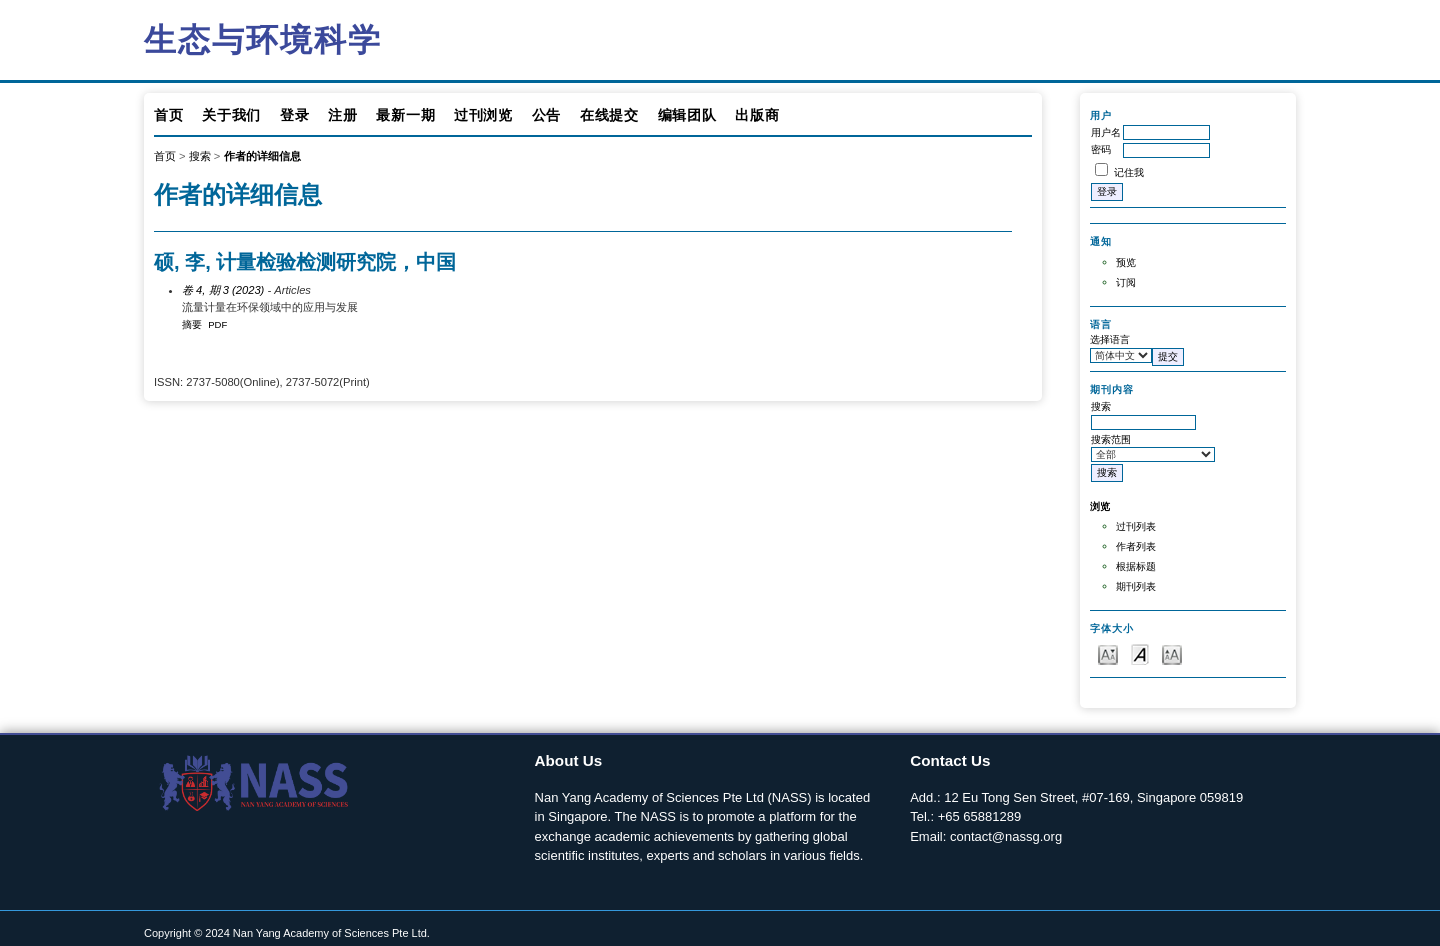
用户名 (1106, 132)
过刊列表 (1136, 526)
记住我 (1129, 172)
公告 (546, 115)
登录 (294, 115)
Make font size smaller (1108, 653)
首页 (168, 115)
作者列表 (1136, 546)
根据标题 (1136, 566)
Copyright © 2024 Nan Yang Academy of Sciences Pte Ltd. (287, 933)
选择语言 (1110, 339)
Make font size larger (1172, 653)
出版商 (757, 115)
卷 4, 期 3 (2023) (223, 290)
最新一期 (405, 115)
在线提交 (609, 115)
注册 (342, 115)
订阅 (1126, 282)
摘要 (192, 324)
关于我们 (231, 115)
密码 (1101, 149)
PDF (217, 324)
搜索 (200, 156)
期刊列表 (1136, 586)
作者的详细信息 (262, 156)
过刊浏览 (483, 115)
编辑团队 (687, 115)
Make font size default (1140, 653)
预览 (1126, 262)
